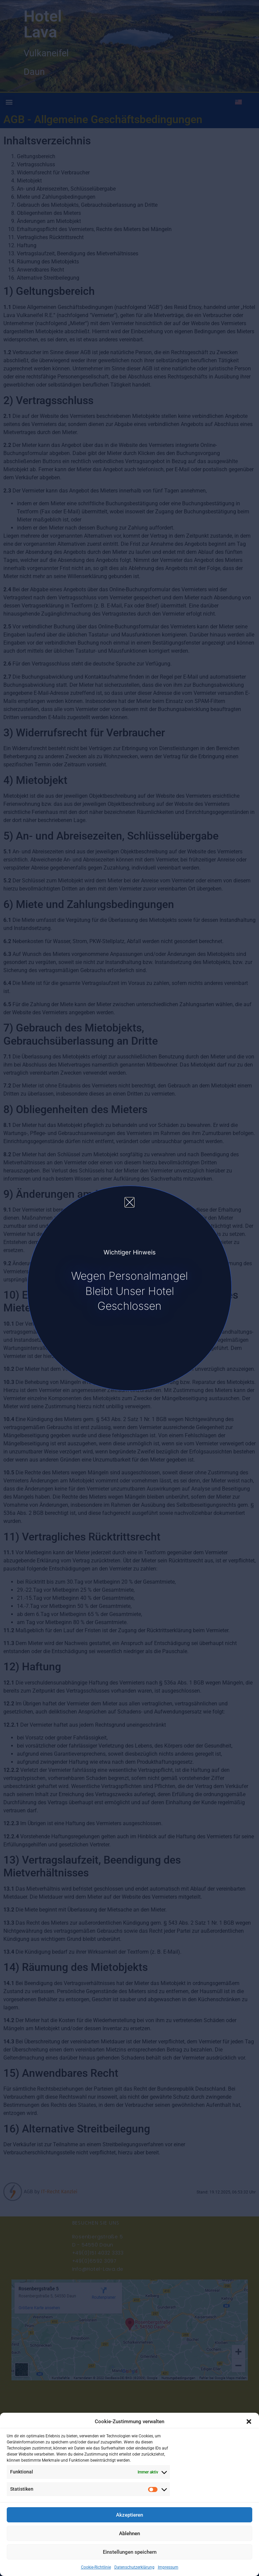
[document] (129, 1288)
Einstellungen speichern (129, 2552)
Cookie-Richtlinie (96, 2567)
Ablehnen (129, 2533)
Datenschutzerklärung (134, 2567)
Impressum (168, 2567)
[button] (249, 2421)
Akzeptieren (129, 2515)
